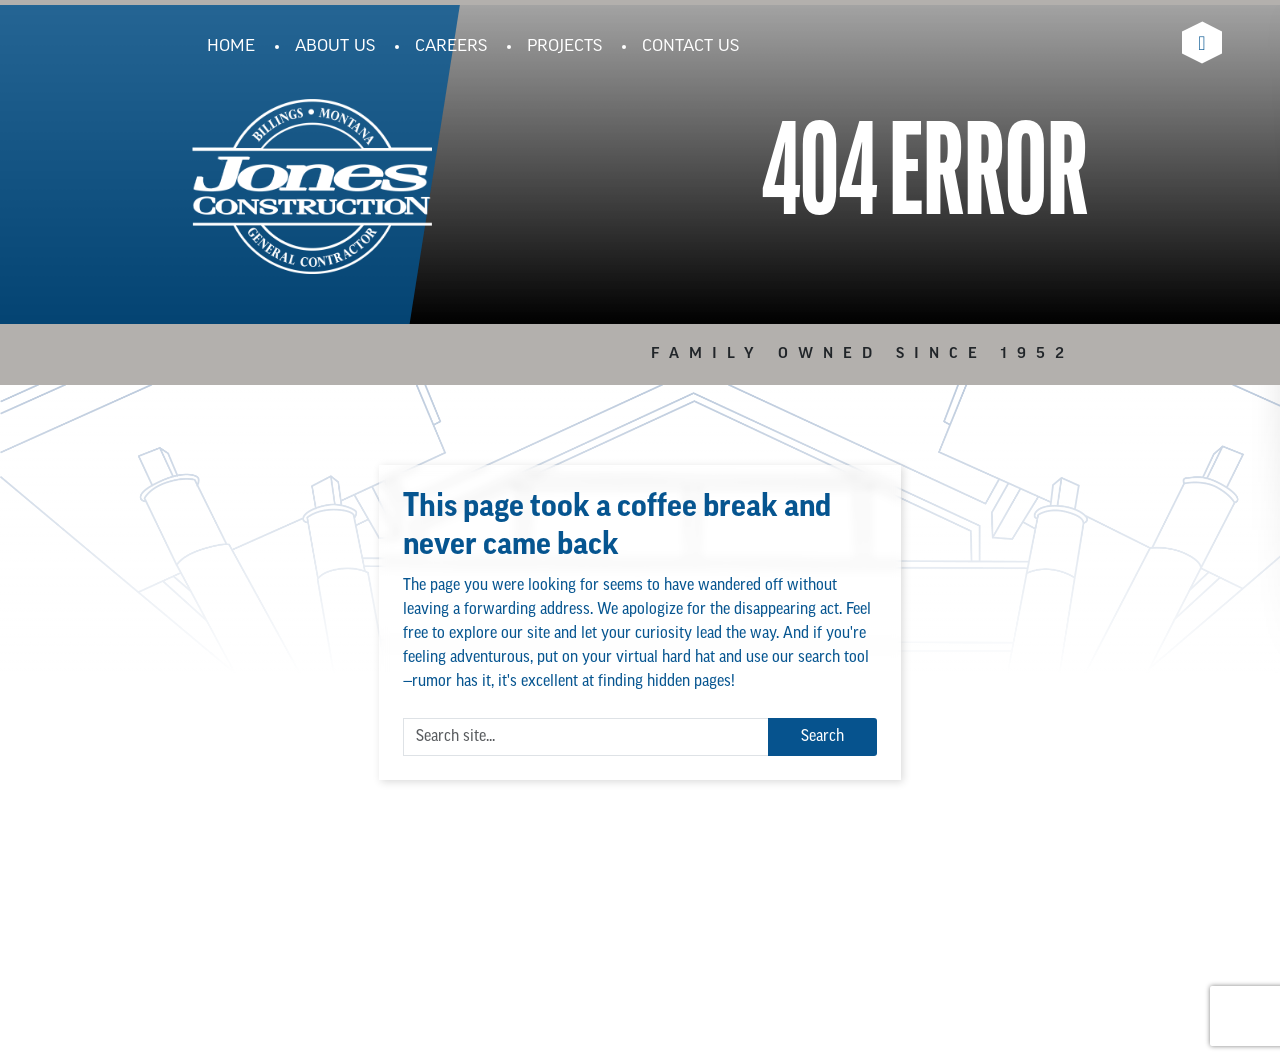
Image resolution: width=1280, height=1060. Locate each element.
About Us (335, 47)
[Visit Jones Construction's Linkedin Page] (1202, 42)
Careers (451, 47)
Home (231, 47)
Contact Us (690, 47)
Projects (564, 47)
